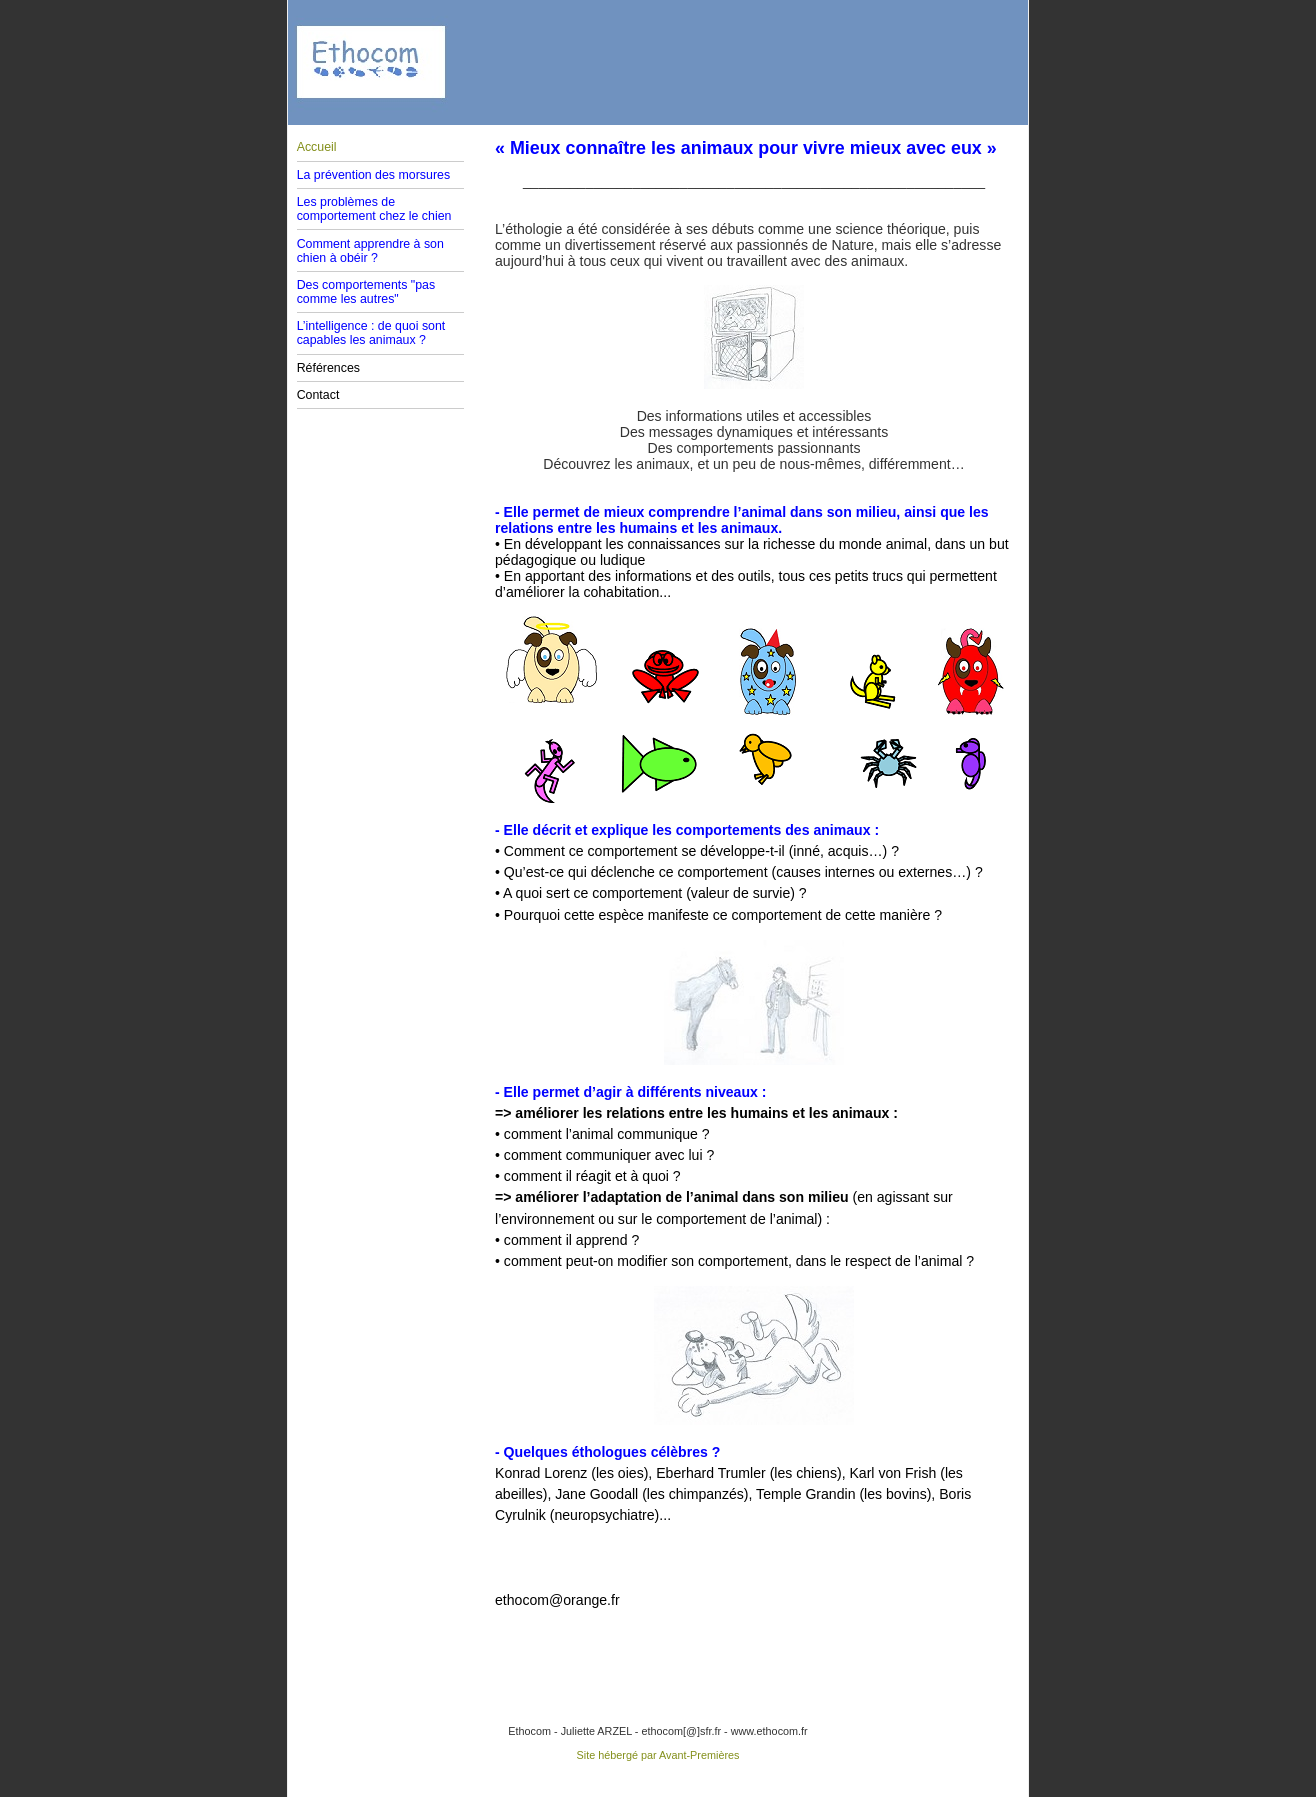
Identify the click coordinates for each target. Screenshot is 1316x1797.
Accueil (317, 147)
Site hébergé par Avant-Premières (658, 1755)
